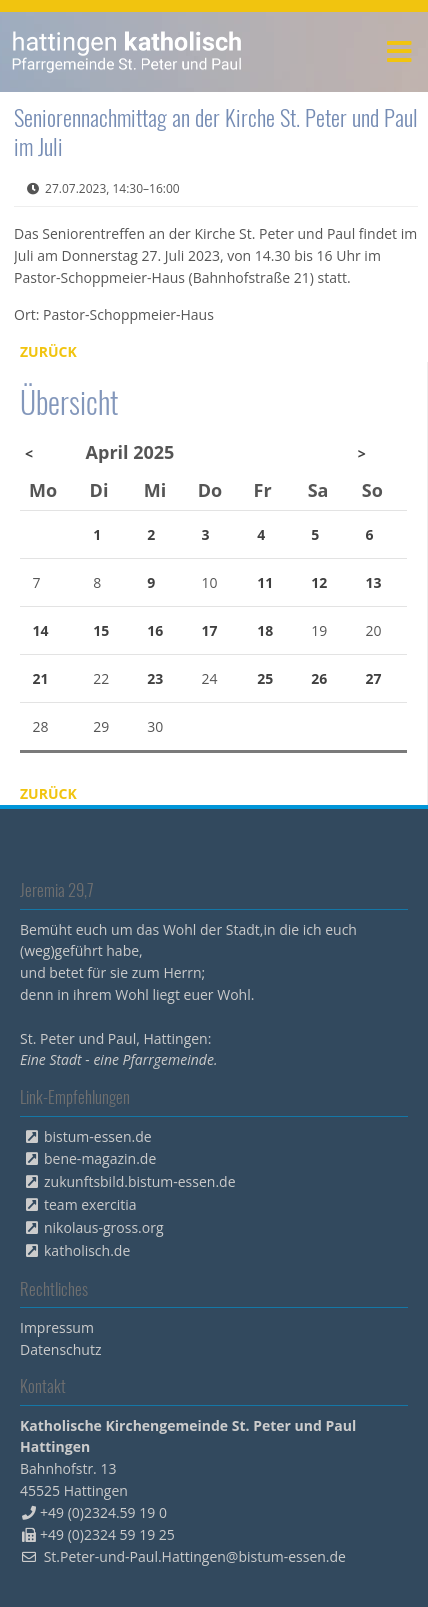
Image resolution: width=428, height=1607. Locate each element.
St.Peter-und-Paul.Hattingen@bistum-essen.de (195, 1556)
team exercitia (90, 1204)
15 (101, 630)
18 (265, 630)
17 (209, 630)
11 (265, 582)
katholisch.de (87, 1250)
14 (41, 630)
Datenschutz (60, 1349)
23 (155, 678)
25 (265, 678)
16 (155, 630)
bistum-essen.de (98, 1136)
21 (41, 678)
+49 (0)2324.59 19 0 (103, 1512)
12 (319, 582)
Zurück (48, 351)
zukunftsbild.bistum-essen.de (140, 1181)
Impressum (57, 1327)
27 (373, 678)
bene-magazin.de (100, 1158)
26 (319, 678)
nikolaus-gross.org (104, 1227)
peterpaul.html (127, 52)
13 (373, 582)
